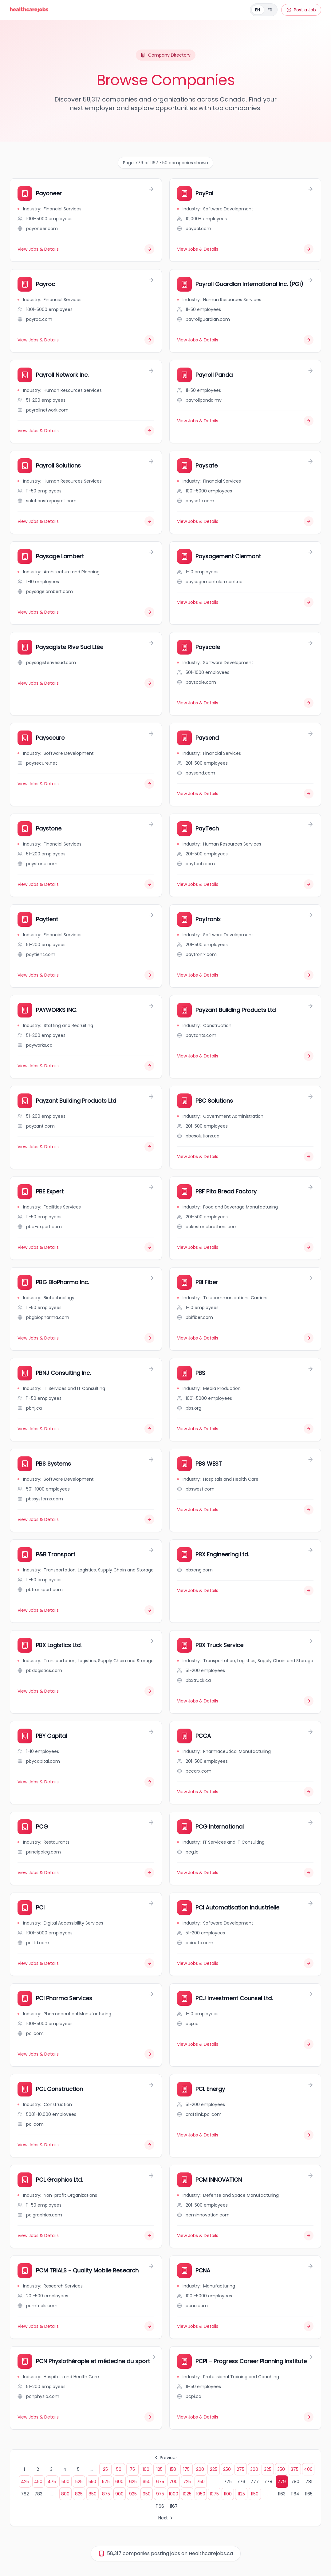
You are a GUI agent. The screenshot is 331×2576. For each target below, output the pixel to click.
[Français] (264, 9)
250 (227, 2469)
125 (159, 2469)
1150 (254, 2494)
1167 (174, 2506)
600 (119, 2481)
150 (173, 2469)
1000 (173, 2494)
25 (105, 2469)
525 (79, 2481)
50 (118, 2469)
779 (282, 2481)
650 (147, 2481)
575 (106, 2481)
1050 (200, 2494)
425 (25, 2481)
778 (268, 2481)
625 (133, 2481)
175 (186, 2469)
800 (65, 2494)
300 (254, 2469)
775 (228, 2481)
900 (119, 2494)
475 (52, 2481)
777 (254, 2481)
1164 (295, 2494)
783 (38, 2494)
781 (308, 2481)
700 (173, 2481)
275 (240, 2469)
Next (166, 2518)
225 (213, 2469)
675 (160, 2481)
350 (281, 2469)
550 (92, 2481)
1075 (214, 2494)
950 (147, 2494)
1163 (282, 2494)
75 (132, 2469)
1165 (309, 2494)
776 (241, 2481)
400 (308, 2469)
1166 (160, 2506)
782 (25, 2494)
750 (201, 2481)
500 (65, 2481)
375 (294, 2469)
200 (200, 2469)
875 (106, 2494)
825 (79, 2494)
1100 (228, 2494)
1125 (241, 2494)
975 (160, 2494)
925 (133, 2494)
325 (267, 2469)
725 (187, 2481)
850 (93, 2494)
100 (146, 2469)
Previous (166, 2458)
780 (295, 2481)
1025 (187, 2494)
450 (38, 2481)
